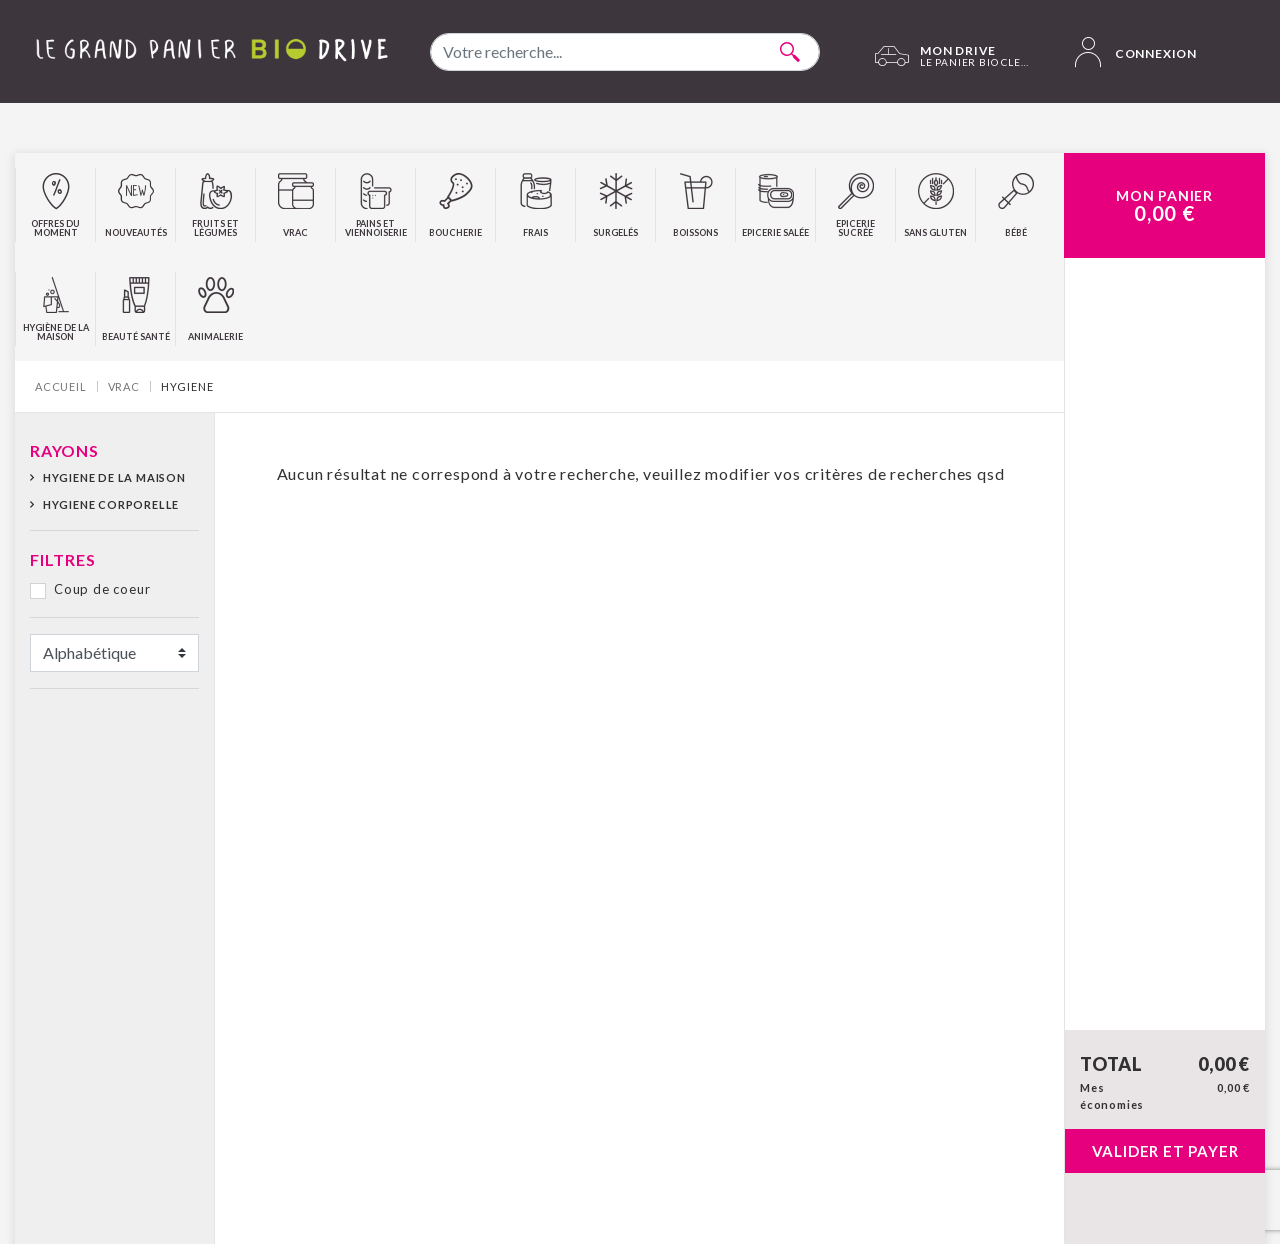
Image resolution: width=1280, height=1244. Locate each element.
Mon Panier (1164, 206)
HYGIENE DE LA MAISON (114, 477)
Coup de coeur (102, 589)
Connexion (1136, 52)
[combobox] (625, 52)
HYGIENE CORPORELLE (111, 504)
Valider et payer (1165, 1151)
